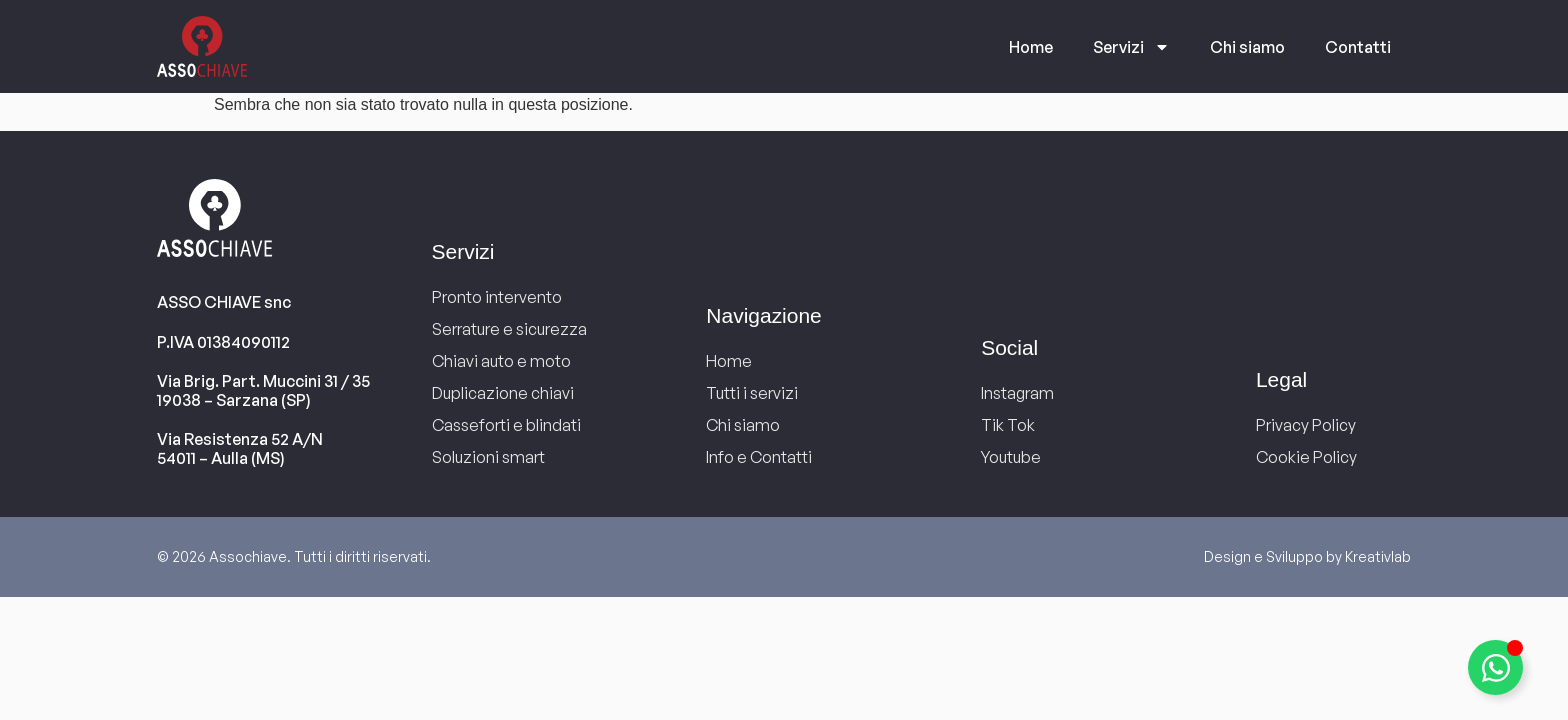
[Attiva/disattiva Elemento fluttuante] (1495, 667)
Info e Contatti (759, 457)
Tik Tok (1008, 425)
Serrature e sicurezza (509, 329)
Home (1031, 47)
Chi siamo (1247, 47)
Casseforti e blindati (506, 425)
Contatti (1358, 47)
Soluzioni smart (488, 457)
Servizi (1131, 47)
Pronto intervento (497, 297)
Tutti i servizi (752, 393)
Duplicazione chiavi (503, 393)
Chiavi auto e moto (501, 361)
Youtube (1011, 457)
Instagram (1017, 393)
